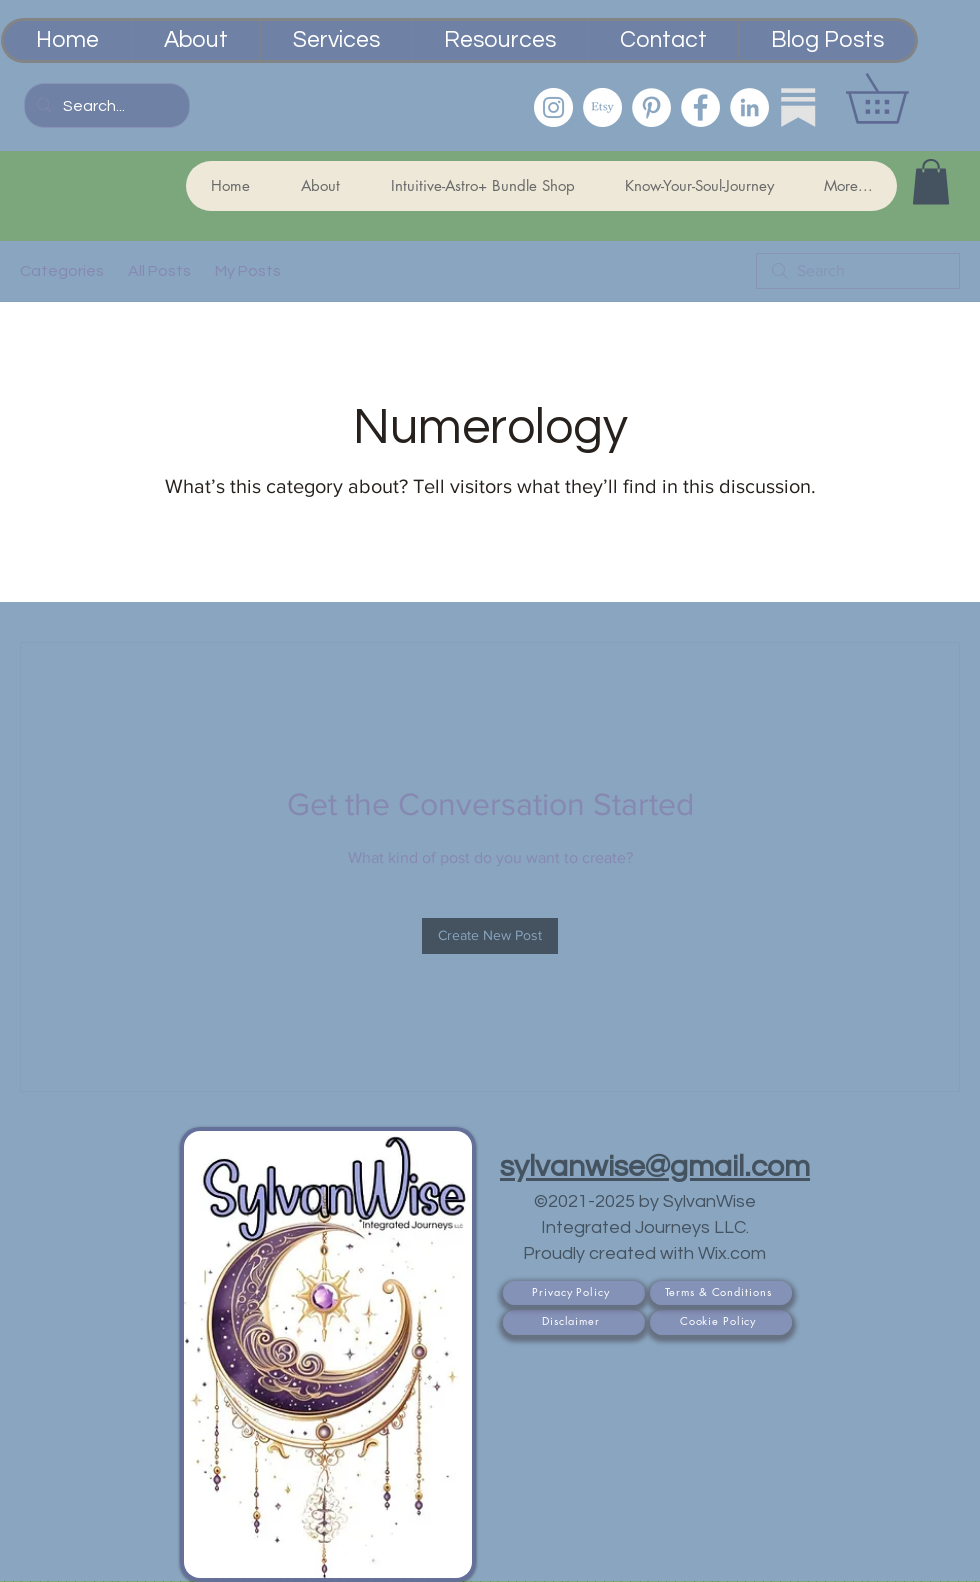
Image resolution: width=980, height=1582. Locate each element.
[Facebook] (700, 107)
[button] (901, 98)
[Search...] (105, 106)
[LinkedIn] (749, 107)
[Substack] (798, 107)
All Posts (159, 271)
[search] (858, 271)
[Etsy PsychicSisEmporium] (602, 107)
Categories (62, 271)
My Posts (248, 271)
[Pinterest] (651, 107)
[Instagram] (553, 107)
